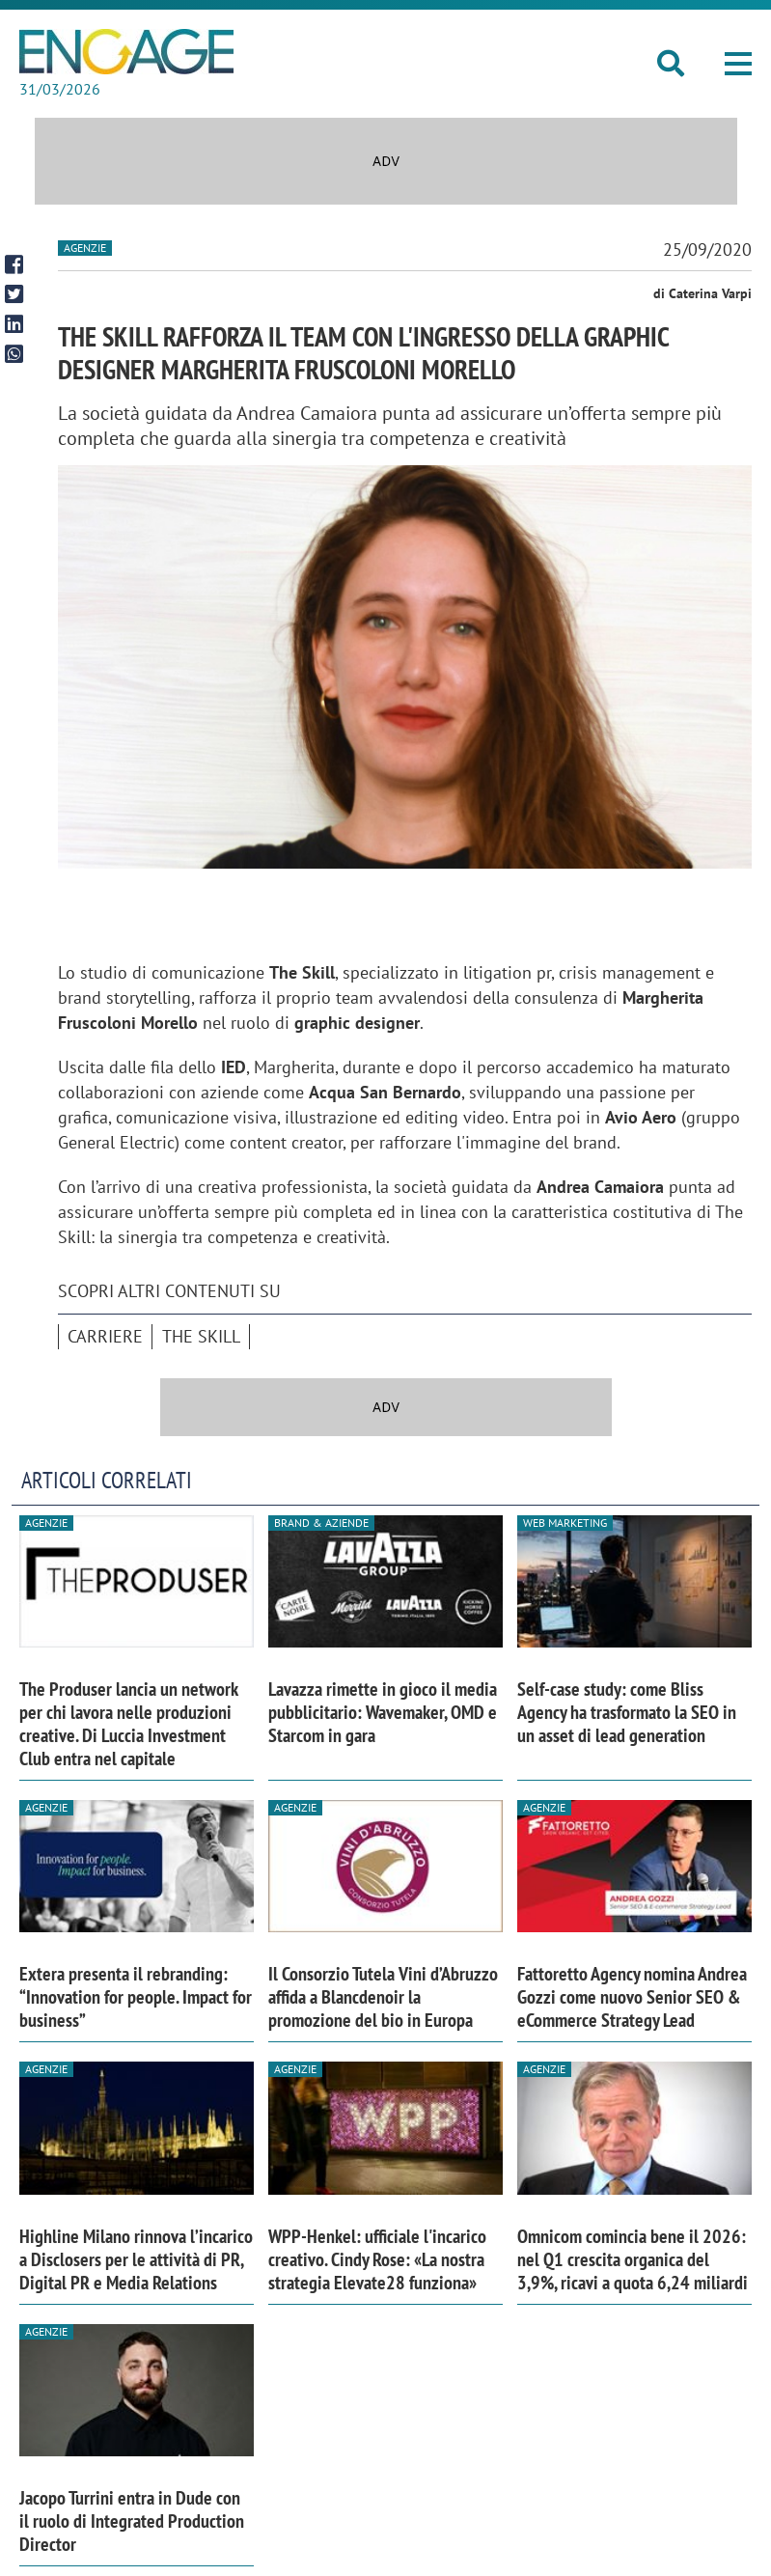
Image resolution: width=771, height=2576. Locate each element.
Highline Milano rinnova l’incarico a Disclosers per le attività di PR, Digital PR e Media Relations (136, 2259)
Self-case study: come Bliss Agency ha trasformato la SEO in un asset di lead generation (626, 1712)
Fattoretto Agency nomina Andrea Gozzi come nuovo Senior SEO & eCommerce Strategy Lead (632, 1997)
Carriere (105, 1336)
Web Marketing (565, 1522)
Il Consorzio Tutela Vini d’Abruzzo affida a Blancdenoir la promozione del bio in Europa (383, 1997)
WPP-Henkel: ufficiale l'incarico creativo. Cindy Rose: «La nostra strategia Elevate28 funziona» (377, 2259)
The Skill (201, 1336)
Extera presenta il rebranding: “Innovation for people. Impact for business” (135, 1997)
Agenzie (85, 247)
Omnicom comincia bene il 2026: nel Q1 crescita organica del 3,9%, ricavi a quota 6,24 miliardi (632, 2259)
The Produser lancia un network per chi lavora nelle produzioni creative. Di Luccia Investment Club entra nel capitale (128, 1723)
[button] (738, 63)
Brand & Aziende (321, 1522)
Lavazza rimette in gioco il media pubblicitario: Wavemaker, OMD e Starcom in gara (382, 1712)
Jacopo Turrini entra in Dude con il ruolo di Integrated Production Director (131, 2521)
